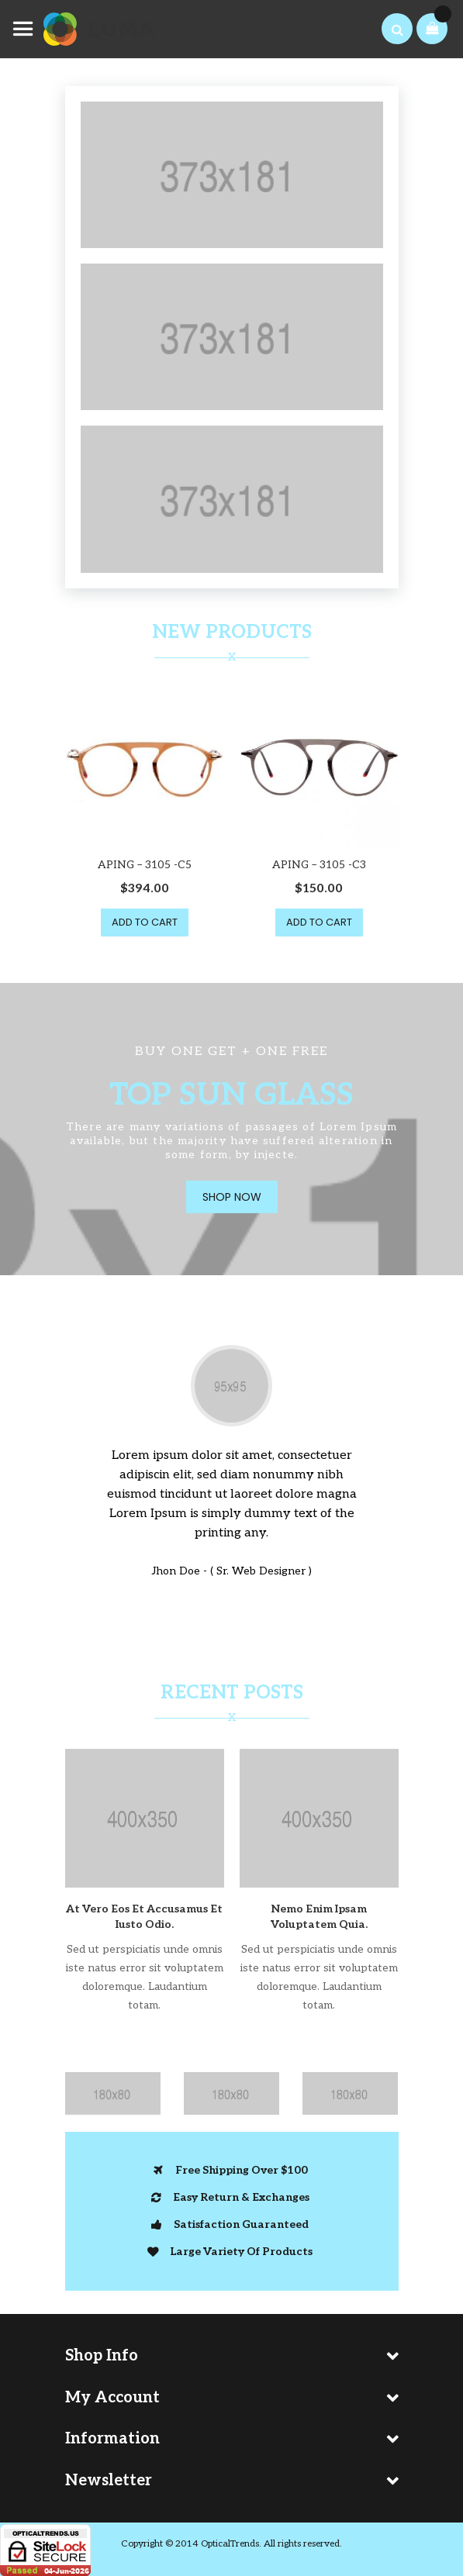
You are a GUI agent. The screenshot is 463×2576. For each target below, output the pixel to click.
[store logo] (84, 29)
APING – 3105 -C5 (145, 864)
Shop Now (231, 1197)
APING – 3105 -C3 (319, 864)
